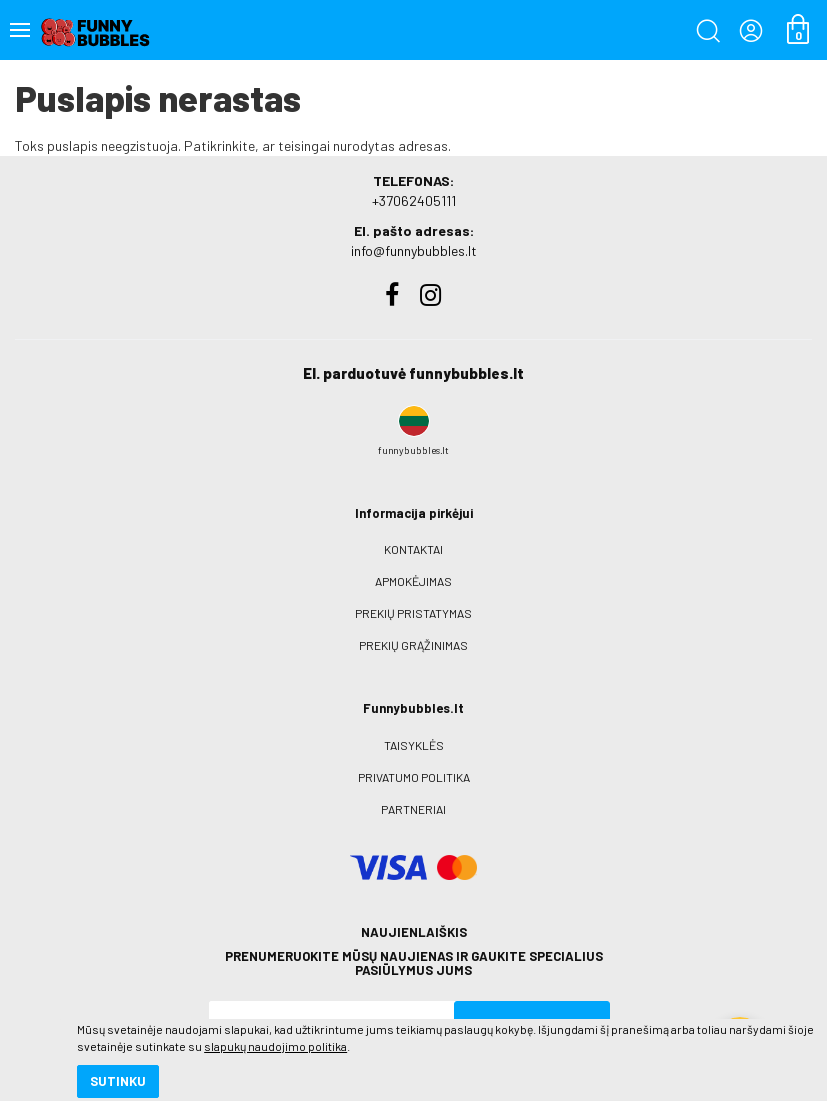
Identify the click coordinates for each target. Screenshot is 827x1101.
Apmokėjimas (413, 581)
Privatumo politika (414, 777)
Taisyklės (414, 745)
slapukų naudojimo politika (239, 1016)
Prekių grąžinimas (413, 645)
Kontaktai (413, 549)
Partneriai (413, 809)
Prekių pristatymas (413, 613)
